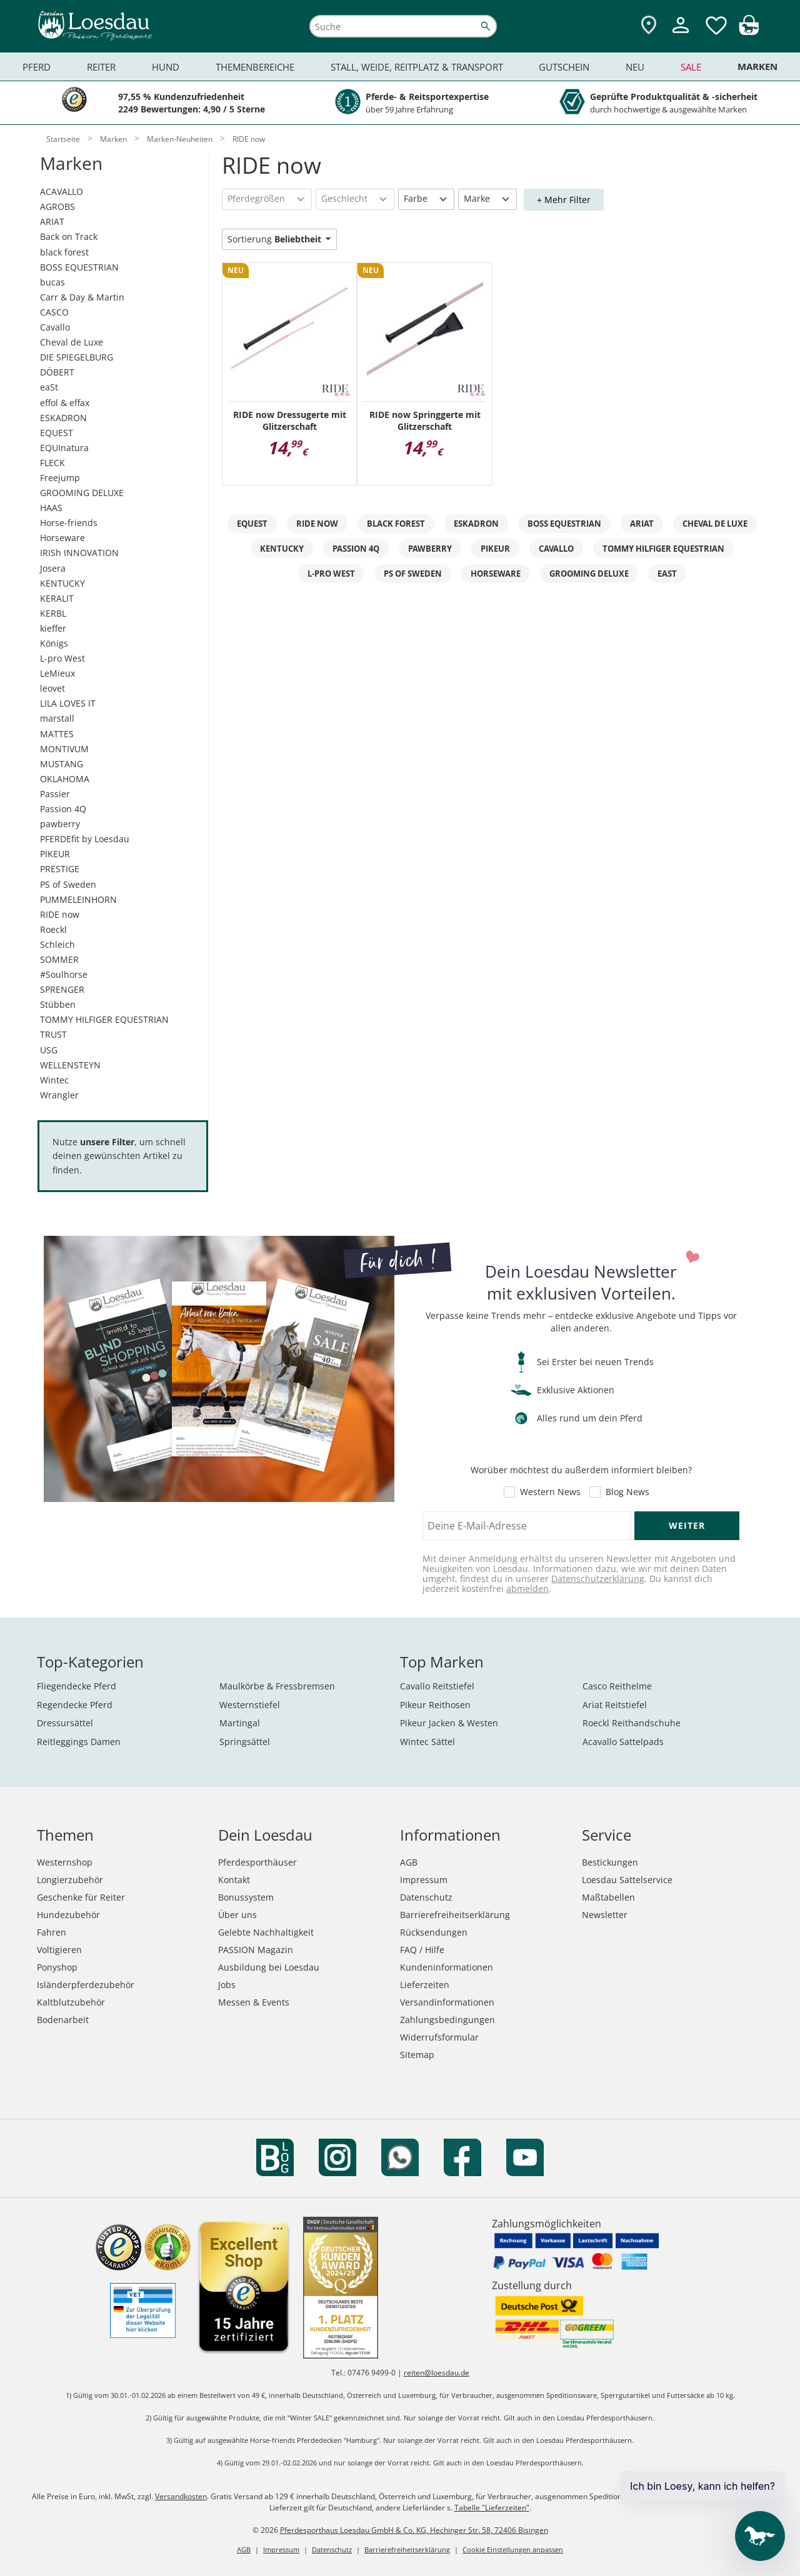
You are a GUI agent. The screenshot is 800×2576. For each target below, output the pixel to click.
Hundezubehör (68, 1915)
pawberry (60, 824)
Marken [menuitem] (758, 66)
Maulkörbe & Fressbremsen (277, 1686)
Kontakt (234, 1880)
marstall (57, 718)
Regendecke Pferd (74, 1705)
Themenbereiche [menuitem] (255, 67)
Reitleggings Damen (79, 1742)
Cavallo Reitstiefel (437, 1686)
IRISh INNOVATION (79, 553)
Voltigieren (59, 1950)
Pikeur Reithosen (435, 1705)
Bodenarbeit (63, 2020)
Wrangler (59, 1095)
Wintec (54, 1080)
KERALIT (57, 598)
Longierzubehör (70, 1880)
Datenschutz (426, 1897)
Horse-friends (69, 523)
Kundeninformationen (446, 1967)
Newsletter (605, 1915)
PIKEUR (55, 854)
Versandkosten (181, 2496)
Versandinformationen (447, 2002)
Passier (55, 794)
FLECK (52, 463)
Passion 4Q (63, 809)
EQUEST (56, 433)
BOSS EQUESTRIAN (79, 267)
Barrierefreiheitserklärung (455, 1915)
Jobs (227, 1985)
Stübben (58, 1004)
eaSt (49, 387)
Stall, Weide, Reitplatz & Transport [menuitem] (417, 67)
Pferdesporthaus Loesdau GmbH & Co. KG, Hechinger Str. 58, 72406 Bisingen (414, 2530)
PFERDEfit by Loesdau (84, 839)
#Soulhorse (64, 974)
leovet (52, 688)
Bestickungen (610, 1862)
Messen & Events (253, 2002)
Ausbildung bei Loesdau (268, 1967)
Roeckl (53, 929)
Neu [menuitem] (635, 67)
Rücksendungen (434, 1932)
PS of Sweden (68, 884)
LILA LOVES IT (68, 703)
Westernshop (64, 1862)
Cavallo (55, 327)
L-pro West (62, 658)
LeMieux (57, 673)
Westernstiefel (249, 1705)
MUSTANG (61, 764)
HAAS (51, 508)
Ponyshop (57, 1967)
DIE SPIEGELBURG (76, 357)
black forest (64, 252)
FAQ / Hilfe (422, 1950)
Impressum (424, 1880)
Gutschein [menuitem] (564, 67)
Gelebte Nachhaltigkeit (266, 1932)
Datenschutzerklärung (597, 1578)
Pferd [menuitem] (36, 67)
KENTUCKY (62, 583)
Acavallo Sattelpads (623, 1742)
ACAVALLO (61, 191)
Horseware (62, 538)
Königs (54, 643)
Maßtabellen (608, 1897)
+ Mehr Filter (564, 200)
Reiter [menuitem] (101, 67)
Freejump (60, 478)
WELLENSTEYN (70, 1065)
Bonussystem (246, 1897)
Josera (53, 568)
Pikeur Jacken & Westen (449, 1723)
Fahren (51, 1932)
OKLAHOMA (64, 779)
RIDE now (59, 914)
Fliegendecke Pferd (76, 1686)
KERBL (53, 613)
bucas (52, 282)
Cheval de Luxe (71, 342)
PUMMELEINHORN (78, 899)
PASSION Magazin (255, 1950)
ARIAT (52, 221)
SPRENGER (62, 989)
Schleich (57, 944)
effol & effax (64, 403)
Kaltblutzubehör (71, 2002)
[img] (749, 31)
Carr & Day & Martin (82, 297)
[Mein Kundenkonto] (681, 35)
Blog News (627, 1492)
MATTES (57, 734)
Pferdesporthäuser (257, 1862)
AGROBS (57, 206)
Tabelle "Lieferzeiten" (491, 2507)
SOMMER (59, 959)
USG (49, 1050)
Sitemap (417, 2055)
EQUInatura (64, 448)
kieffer (53, 628)
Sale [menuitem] (691, 67)
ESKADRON (63, 418)
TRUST (53, 1034)
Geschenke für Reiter (81, 1897)
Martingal (239, 1723)
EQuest (252, 523)
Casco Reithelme (617, 1686)
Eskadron (476, 523)
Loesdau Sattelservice (627, 1880)
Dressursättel (65, 1723)
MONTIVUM (64, 749)
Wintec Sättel (427, 1742)
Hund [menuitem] (165, 67)
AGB (409, 1862)
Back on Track (69, 236)
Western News (550, 1492)
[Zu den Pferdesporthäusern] (648, 26)
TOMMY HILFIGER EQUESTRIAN (104, 1019)
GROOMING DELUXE (82, 493)
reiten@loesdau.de (436, 2372)
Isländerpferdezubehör (85, 1985)
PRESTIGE (59, 869)
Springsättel (244, 1742)
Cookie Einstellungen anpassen (512, 2549)
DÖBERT (57, 372)
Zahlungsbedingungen (447, 2020)
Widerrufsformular (439, 2037)
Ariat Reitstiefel (614, 1705)
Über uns (237, 1915)
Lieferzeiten (424, 1985)
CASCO (54, 312)
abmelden (527, 1588)
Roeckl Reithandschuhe (631, 1723)
